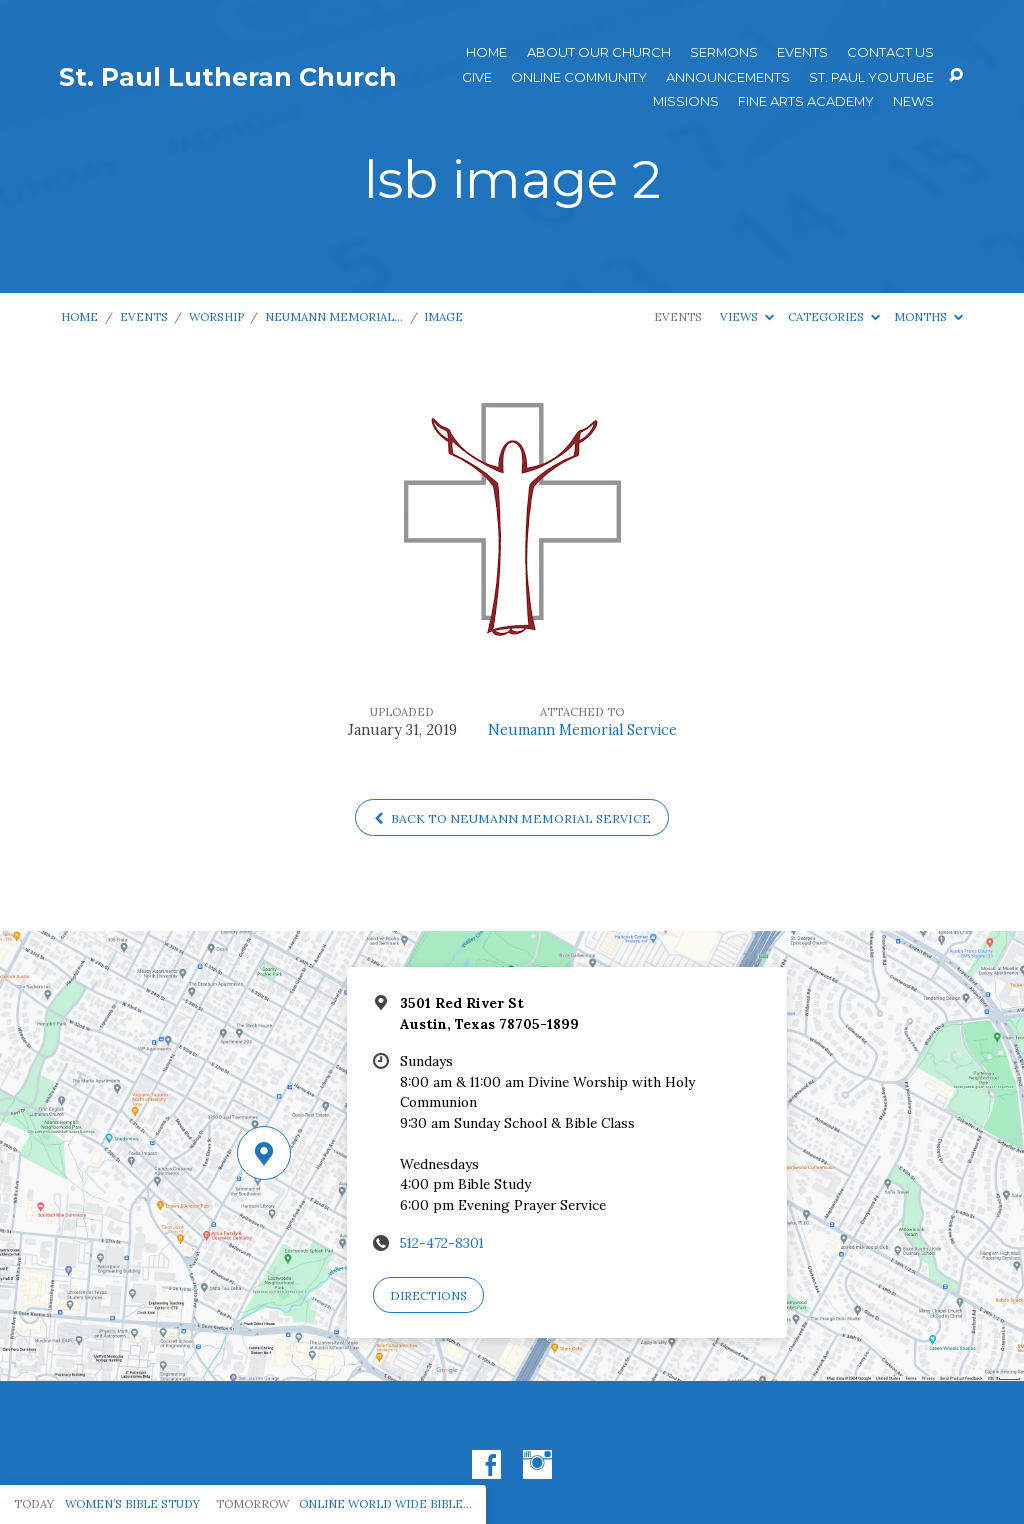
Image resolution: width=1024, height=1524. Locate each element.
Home (486, 52)
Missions (686, 101)
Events (802, 52)
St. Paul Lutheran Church (228, 77)
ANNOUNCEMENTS (728, 77)
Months (928, 316)
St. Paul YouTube (871, 77)
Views (747, 316)
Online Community (579, 77)
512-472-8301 (442, 1243)
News (913, 101)
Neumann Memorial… (334, 316)
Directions (428, 1295)
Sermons (724, 52)
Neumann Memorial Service (582, 730)
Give (477, 77)
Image (443, 316)
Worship (216, 316)
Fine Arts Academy (806, 101)
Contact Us (890, 52)
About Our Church (599, 52)
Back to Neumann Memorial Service (512, 818)
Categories (834, 316)
